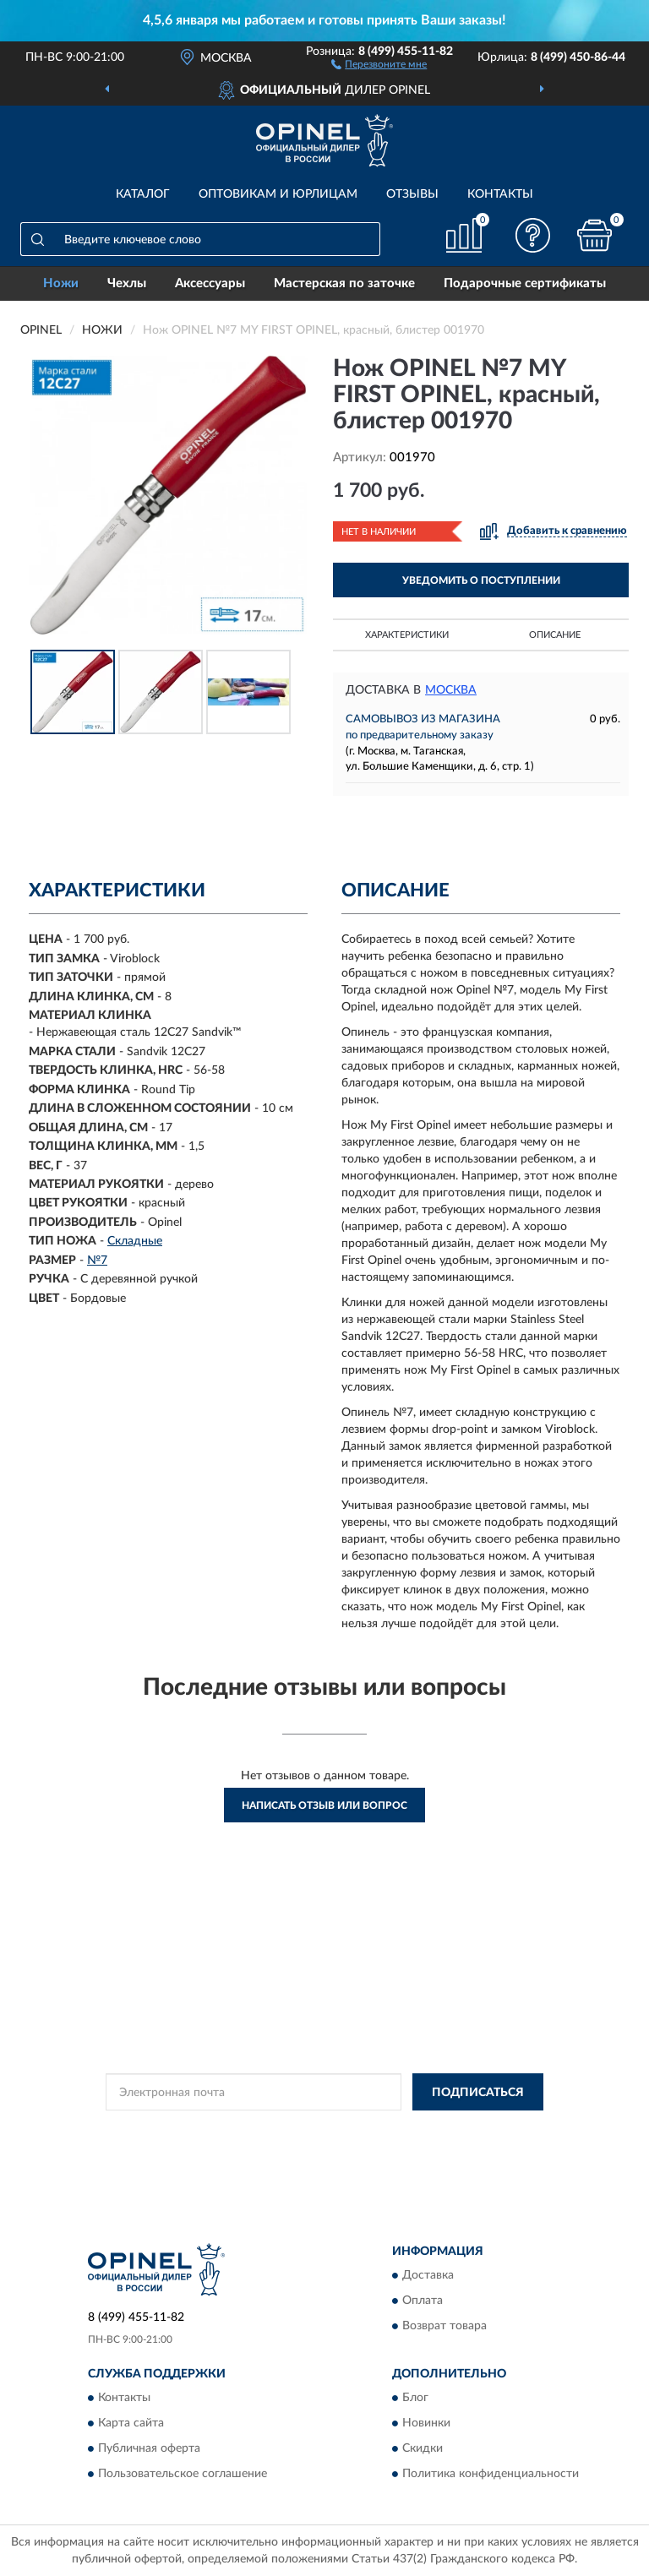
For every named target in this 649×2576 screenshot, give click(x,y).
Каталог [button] (143, 194)
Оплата (422, 2301)
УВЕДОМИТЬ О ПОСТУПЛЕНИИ (481, 580)
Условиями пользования (310, 2145)
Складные (134, 1241)
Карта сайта (131, 2424)
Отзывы (412, 194)
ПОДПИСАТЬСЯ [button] (478, 2093)
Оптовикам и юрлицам (278, 194)
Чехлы (126, 283)
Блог (415, 2398)
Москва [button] (451, 690)
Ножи (61, 283)
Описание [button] (555, 635)
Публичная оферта (149, 2449)
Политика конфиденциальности (490, 2475)
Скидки (422, 2449)
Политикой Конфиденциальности (407, 2130)
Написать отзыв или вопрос (324, 1805)
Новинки (426, 2424)
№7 (97, 1260)
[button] (379, 63)
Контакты (500, 194)
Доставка (428, 2276)
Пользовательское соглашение (182, 2475)
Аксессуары (210, 283)
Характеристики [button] (407, 635)
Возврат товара (444, 2327)
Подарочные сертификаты (525, 283)
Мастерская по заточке (344, 283)
